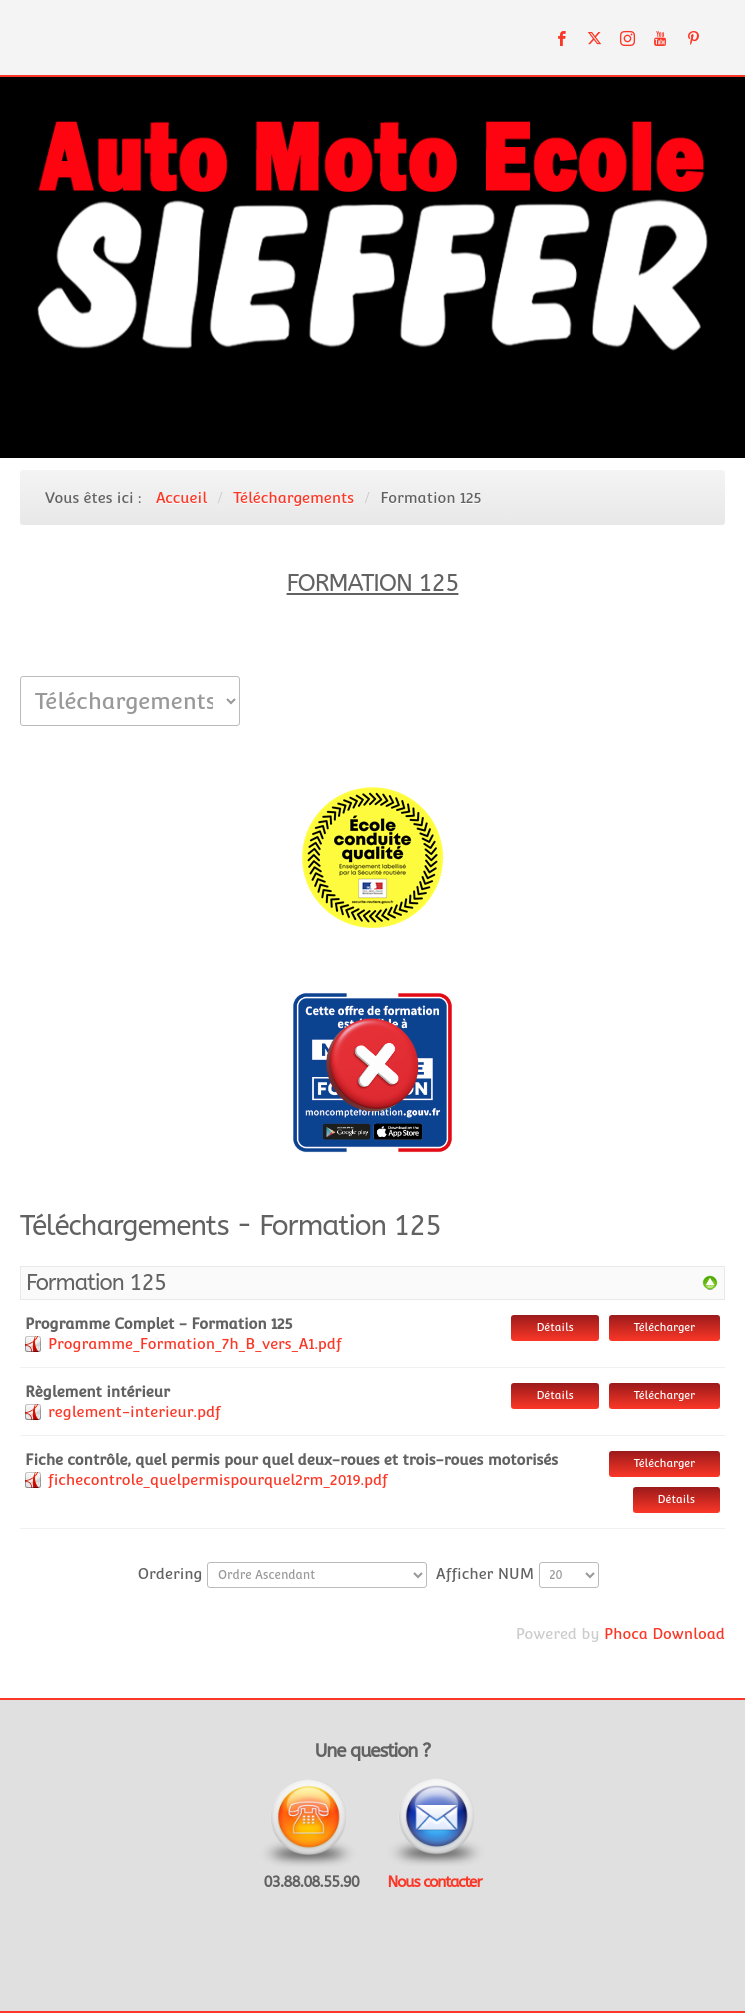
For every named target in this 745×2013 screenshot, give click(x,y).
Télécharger (664, 1327)
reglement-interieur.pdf (134, 1411)
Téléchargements (293, 497)
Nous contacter (434, 1882)
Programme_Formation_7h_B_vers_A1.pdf (195, 1343)
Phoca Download (664, 1633)
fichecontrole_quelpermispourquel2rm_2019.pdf (218, 1479)
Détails (554, 1327)
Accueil (181, 497)
